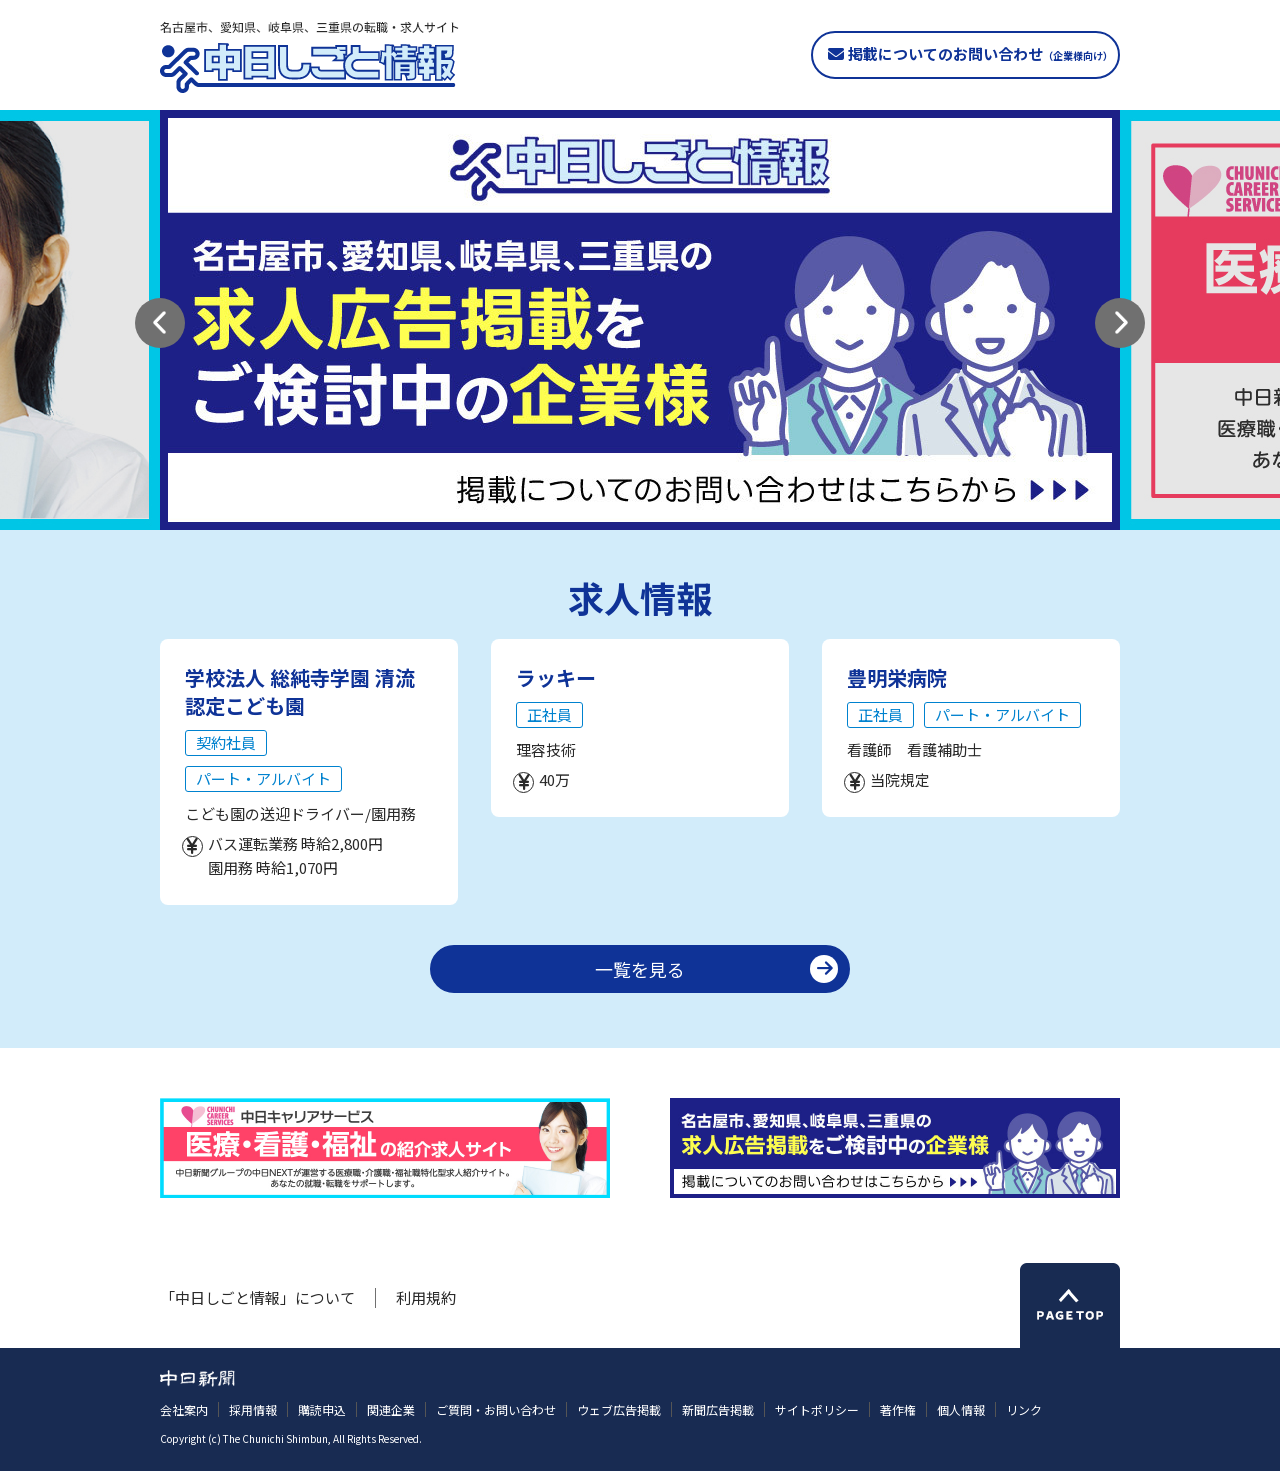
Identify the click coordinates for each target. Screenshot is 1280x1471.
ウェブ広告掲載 (619, 1409)
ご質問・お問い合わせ (496, 1409)
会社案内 (184, 1409)
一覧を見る (640, 969)
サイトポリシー (817, 1409)
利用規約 (426, 1297)
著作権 (898, 1409)
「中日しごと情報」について (257, 1297)
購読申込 (322, 1409)
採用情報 (253, 1409)
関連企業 (391, 1409)
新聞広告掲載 (718, 1409)
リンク (1024, 1409)
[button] (160, 323)
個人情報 (961, 1409)
